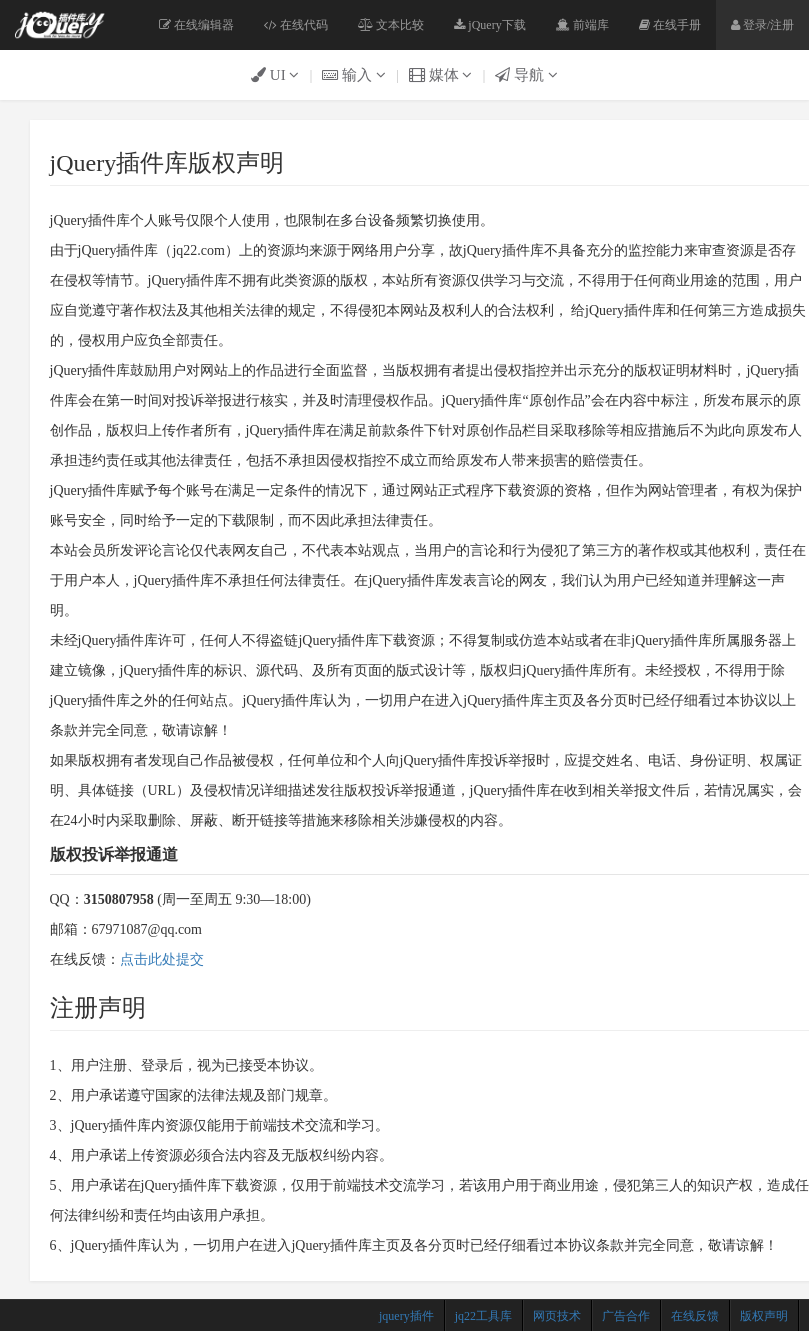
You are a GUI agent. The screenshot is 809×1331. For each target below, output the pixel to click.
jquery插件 (406, 1316)
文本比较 (391, 25)
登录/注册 (762, 25)
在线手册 (670, 25)
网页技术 (557, 1316)
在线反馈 (695, 1316)
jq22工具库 (483, 1316)
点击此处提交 (162, 959)
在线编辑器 (196, 25)
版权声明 (764, 1316)
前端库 (582, 25)
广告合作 (626, 1316)
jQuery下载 (489, 25)
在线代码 (296, 25)
